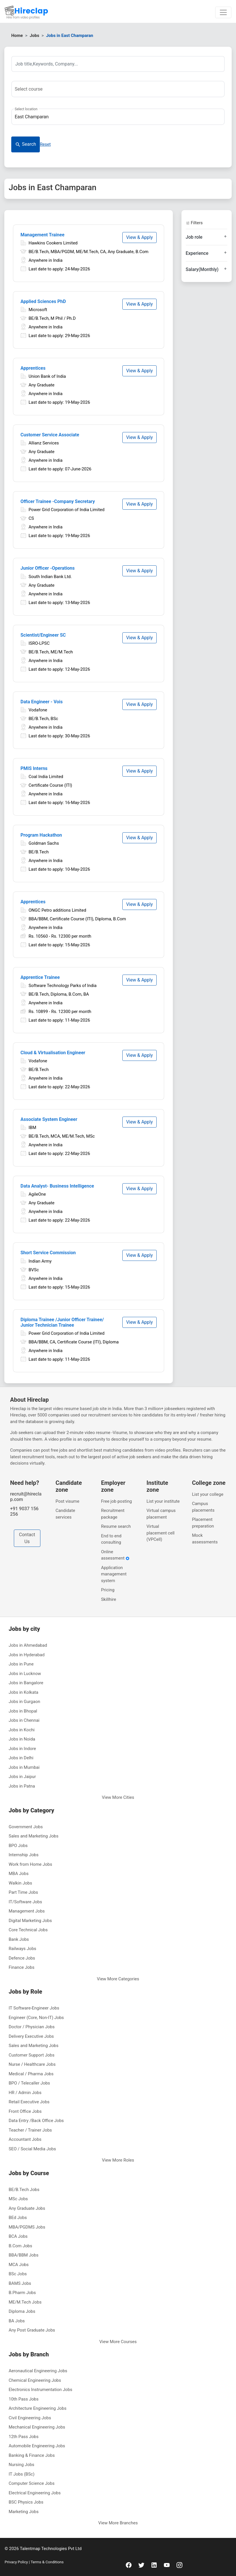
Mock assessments (205, 1539)
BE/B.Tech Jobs (24, 2189)
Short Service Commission (48, 1252)
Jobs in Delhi (21, 1757)
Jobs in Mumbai (24, 1767)
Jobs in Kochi (22, 1729)
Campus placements (203, 1507)
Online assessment (115, 1555)
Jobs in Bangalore (26, 1682)
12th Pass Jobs (24, 2436)
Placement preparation (203, 1523)
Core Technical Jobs (28, 1929)
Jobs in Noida (22, 1739)
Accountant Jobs (25, 2139)
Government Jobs (26, 1826)
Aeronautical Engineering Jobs (38, 2370)
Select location (26, 109)
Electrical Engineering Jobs (35, 2492)
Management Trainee (42, 235)
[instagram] (179, 2564)
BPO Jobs (18, 1845)
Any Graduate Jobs (27, 2208)
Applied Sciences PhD (43, 301)
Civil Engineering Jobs (30, 2417)
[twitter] (141, 2564)
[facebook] (128, 2564)
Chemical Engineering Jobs (35, 2380)
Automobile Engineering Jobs (37, 2445)
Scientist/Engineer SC (43, 635)
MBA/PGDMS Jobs (27, 2227)
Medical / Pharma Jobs (31, 2073)
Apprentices (33, 368)
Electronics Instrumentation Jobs (40, 2389)
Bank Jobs (19, 1939)
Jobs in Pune (21, 1664)
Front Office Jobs (25, 2111)
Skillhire (108, 1599)
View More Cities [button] (118, 1797)
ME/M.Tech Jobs (25, 2302)
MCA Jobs (19, 2264)
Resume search (116, 1526)
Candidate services (65, 1514)
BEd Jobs (18, 2217)
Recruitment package (112, 1514)
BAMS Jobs (20, 2283)
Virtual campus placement (161, 1514)
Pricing (107, 1589)
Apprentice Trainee (40, 977)
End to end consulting (111, 1539)
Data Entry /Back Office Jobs (36, 2120)
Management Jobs (27, 1911)
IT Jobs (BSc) (21, 2474)
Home (17, 35)
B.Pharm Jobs (22, 2292)
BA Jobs (17, 2320)
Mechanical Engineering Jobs (37, 2427)
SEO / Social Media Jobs (32, 2148)
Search (25, 144)
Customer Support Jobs (32, 2055)
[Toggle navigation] (223, 12)
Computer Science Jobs (32, 2483)
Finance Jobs (21, 1967)
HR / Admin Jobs (25, 2092)
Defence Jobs (22, 1958)
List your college (207, 1494)
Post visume (67, 1501)
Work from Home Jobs (30, 1864)
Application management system (113, 1574)
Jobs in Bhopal (23, 1711)
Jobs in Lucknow (25, 1673)
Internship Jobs (23, 1854)
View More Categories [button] (118, 1978)
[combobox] (118, 89)
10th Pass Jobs (24, 2399)
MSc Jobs (18, 2198)
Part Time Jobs (23, 1892)
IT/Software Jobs (25, 1901)
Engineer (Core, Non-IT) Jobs (36, 2017)
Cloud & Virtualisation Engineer (52, 1052)
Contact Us (27, 1538)
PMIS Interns (34, 768)
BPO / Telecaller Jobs (29, 2083)
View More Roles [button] (118, 2160)
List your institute (163, 1501)
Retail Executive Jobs (29, 2101)
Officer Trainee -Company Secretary (57, 501)
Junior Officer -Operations (47, 568)
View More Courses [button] (118, 2341)
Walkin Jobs (20, 1883)
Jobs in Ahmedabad (28, 1645)
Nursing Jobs (21, 2464)
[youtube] (166, 2564)
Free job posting (116, 1501)
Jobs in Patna (22, 1786)
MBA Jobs (19, 1873)
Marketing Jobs (24, 2511)
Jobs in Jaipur (22, 1776)
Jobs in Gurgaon (24, 1701)
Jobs (34, 35)
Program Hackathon (41, 835)
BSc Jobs (18, 2273)
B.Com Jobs (20, 2245)
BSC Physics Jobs (26, 2502)
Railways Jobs (22, 1948)
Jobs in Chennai (24, 1720)
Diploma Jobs (22, 2311)
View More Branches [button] (118, 2522)
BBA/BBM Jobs (23, 2255)
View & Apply (139, 237)
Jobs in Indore (22, 1748)
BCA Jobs (18, 2236)
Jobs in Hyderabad (26, 1654)
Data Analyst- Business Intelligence (57, 1186)
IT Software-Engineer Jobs (34, 2008)
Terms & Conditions (46, 2562)
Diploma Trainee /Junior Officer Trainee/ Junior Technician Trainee (62, 1322)
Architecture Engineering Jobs (37, 2408)
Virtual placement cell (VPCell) (161, 1533)
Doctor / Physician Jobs (32, 2026)
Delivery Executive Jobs (31, 2036)
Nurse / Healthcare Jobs (32, 2064)
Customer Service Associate (49, 435)
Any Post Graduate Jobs (32, 2330)
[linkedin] (154, 2564)
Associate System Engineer (48, 1119)
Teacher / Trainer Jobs (30, 2130)
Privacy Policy (17, 2562)
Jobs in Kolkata (23, 1692)
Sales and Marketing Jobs (33, 1836)
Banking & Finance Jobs (32, 2455)
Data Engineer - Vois (41, 701)
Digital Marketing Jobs (30, 1920)
